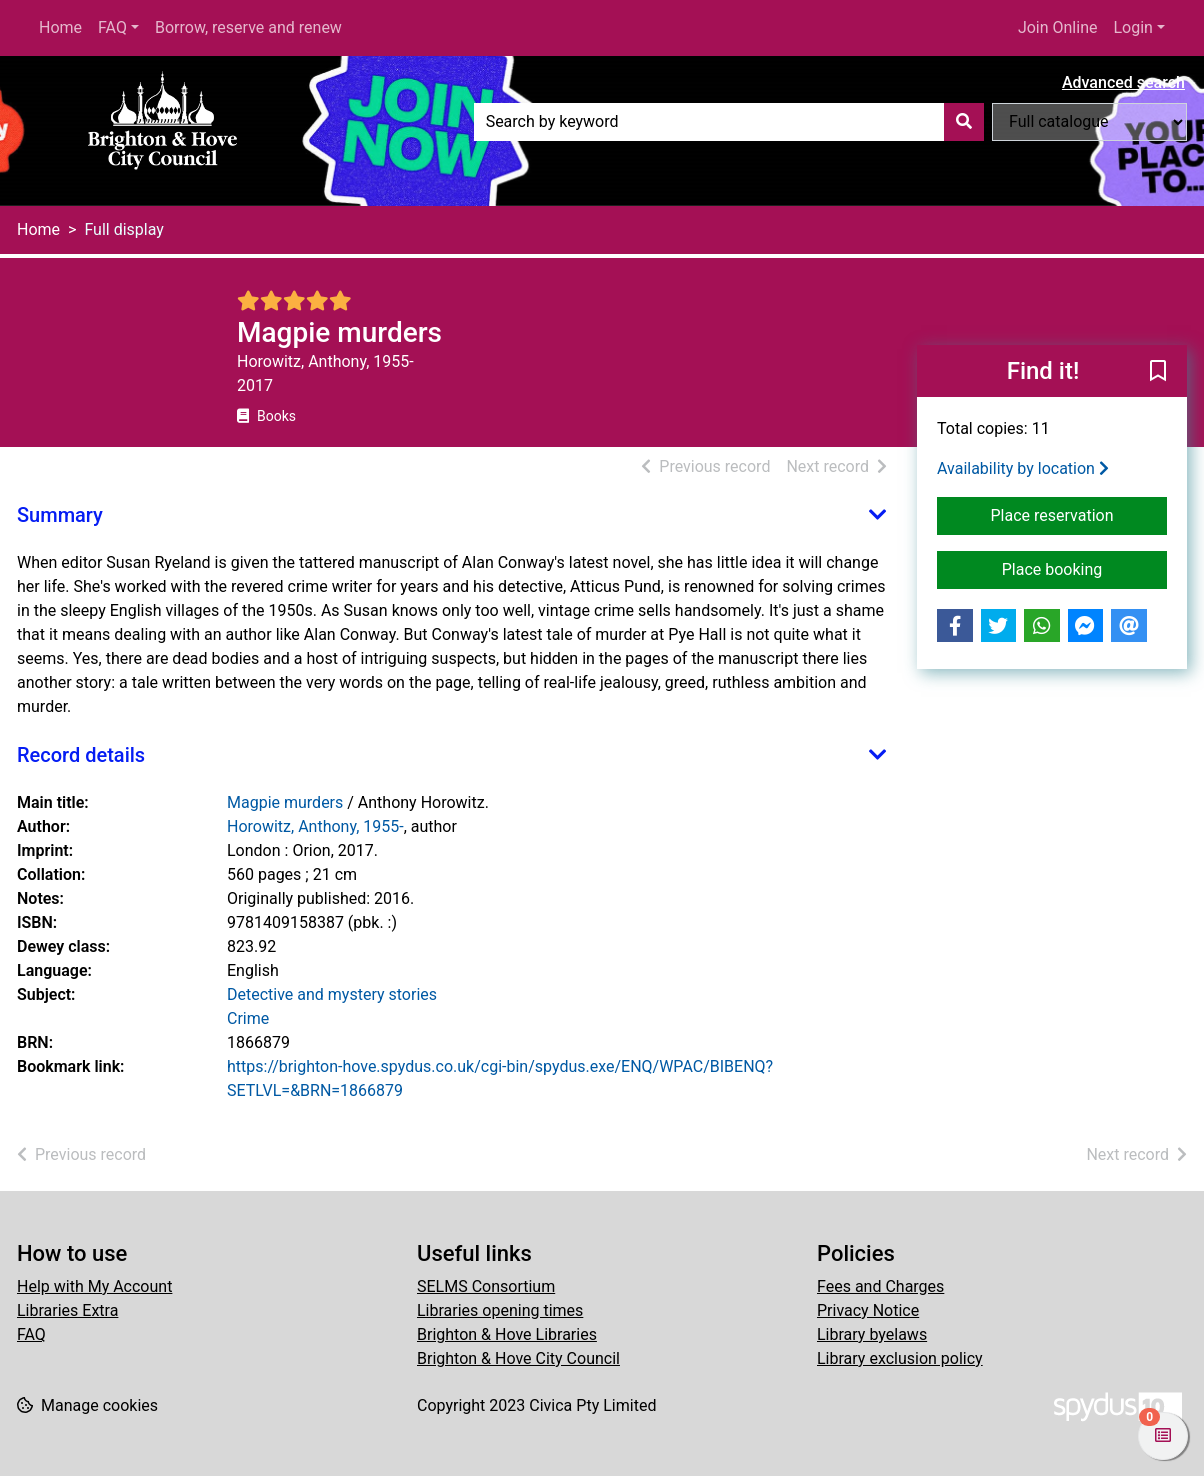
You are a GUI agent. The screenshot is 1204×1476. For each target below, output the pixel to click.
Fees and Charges (880, 1286)
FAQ (112, 27)
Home (60, 27)
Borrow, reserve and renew (248, 27)
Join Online (1058, 27)
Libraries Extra (67, 1310)
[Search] (964, 122)
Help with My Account (94, 1286)
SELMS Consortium (486, 1286)
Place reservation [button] (1079, 514)
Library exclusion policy (900, 1358)
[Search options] (1089, 122)
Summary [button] (60, 515)
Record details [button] (81, 755)
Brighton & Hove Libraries (507, 1334)
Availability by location (1023, 468)
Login (1132, 27)
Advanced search (1123, 82)
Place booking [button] (1084, 568)
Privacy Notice (868, 1310)
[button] (1158, 372)
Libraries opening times (500, 1310)
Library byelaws (872, 1334)
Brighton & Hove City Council (518, 1358)
